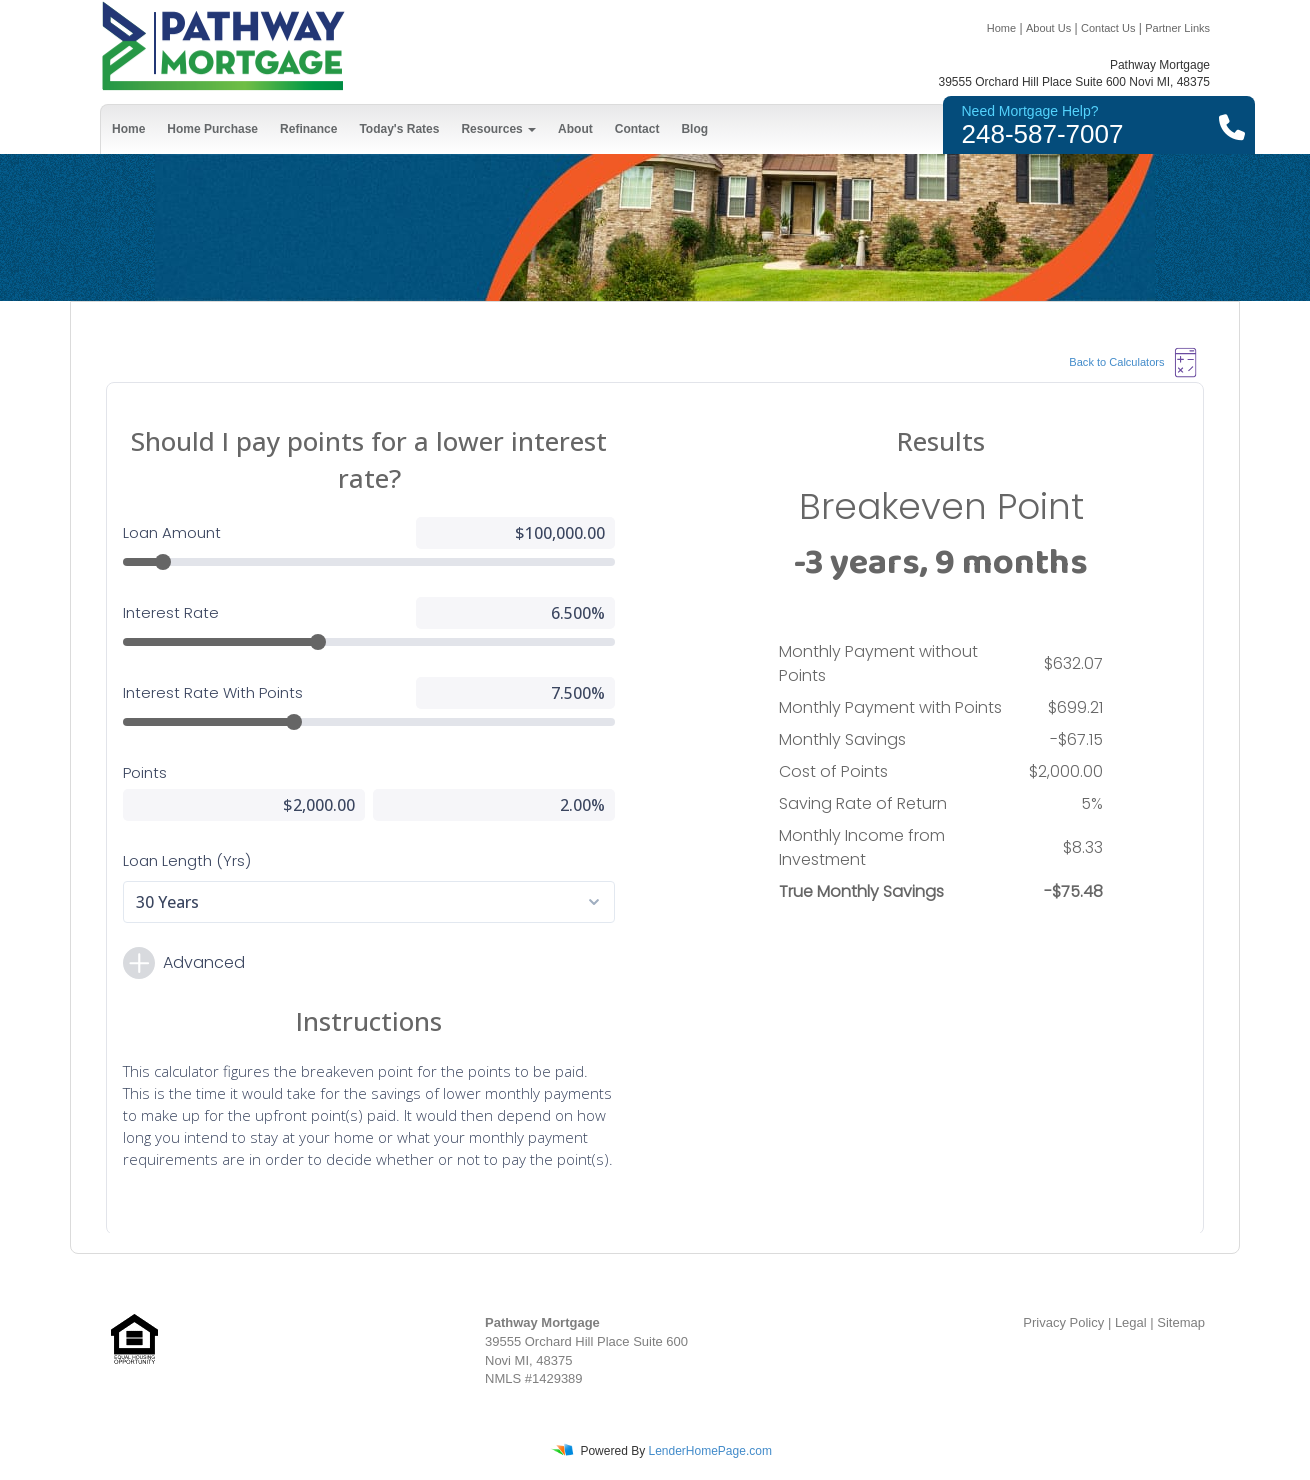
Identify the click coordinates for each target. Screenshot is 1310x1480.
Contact (637, 129)
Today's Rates (399, 129)
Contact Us (1108, 28)
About (575, 129)
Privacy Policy (1063, 1322)
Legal (1131, 1322)
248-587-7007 (1043, 134)
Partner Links (1177, 28)
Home (1001, 28)
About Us (1048, 28)
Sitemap (1181, 1322)
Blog (694, 129)
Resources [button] (498, 129)
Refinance (308, 129)
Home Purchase (212, 129)
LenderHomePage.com (709, 1451)
